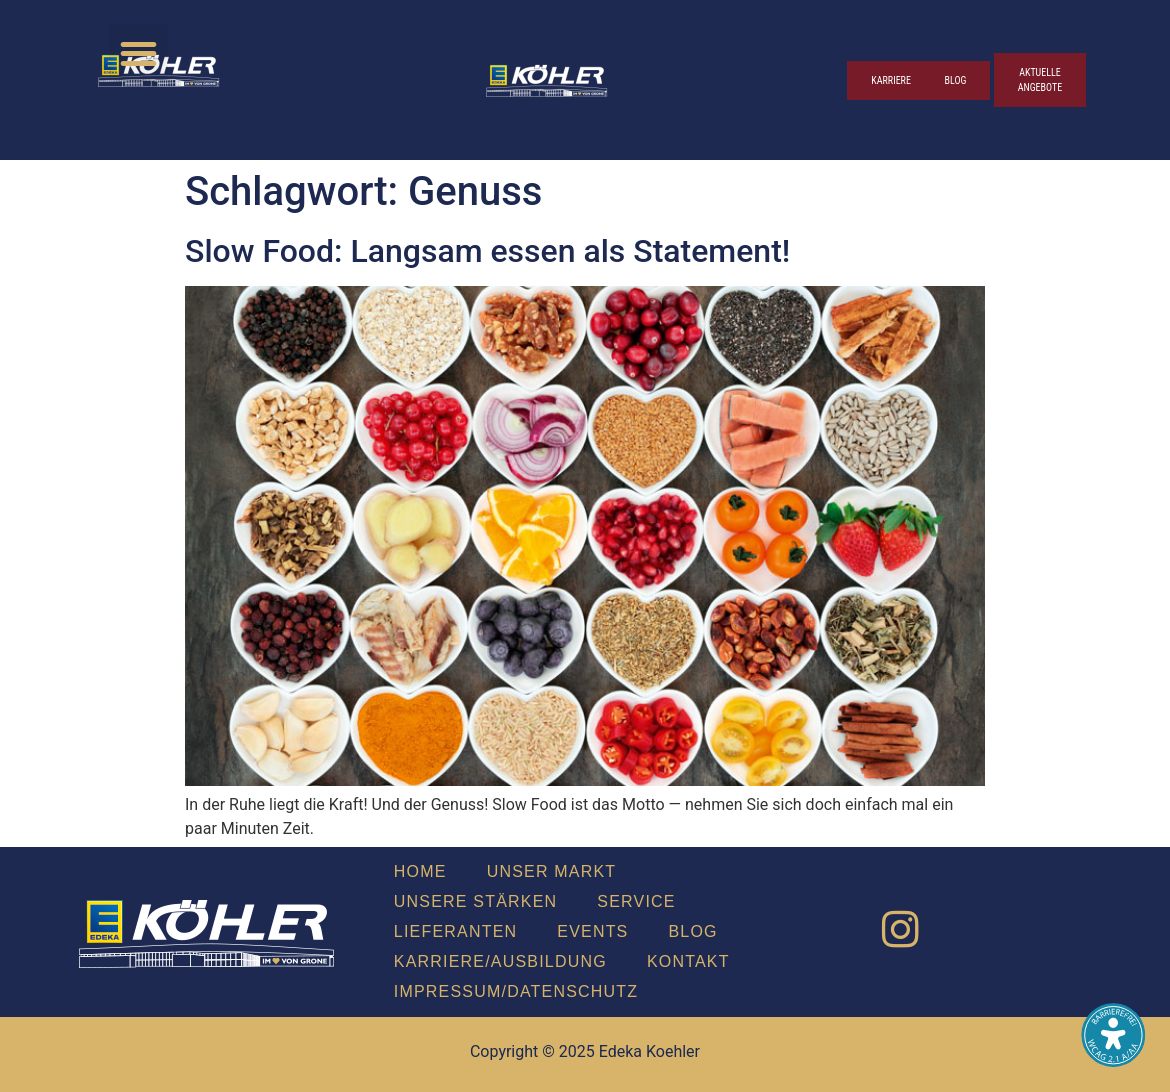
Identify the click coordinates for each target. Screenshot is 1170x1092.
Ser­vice (636, 901)
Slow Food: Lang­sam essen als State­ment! (487, 251)
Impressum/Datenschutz (516, 991)
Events (592, 931)
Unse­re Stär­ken (476, 901)
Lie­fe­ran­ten (455, 931)
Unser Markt (552, 871)
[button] (138, 53)
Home (420, 871)
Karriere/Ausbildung (500, 961)
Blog (692, 931)
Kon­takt (688, 961)
